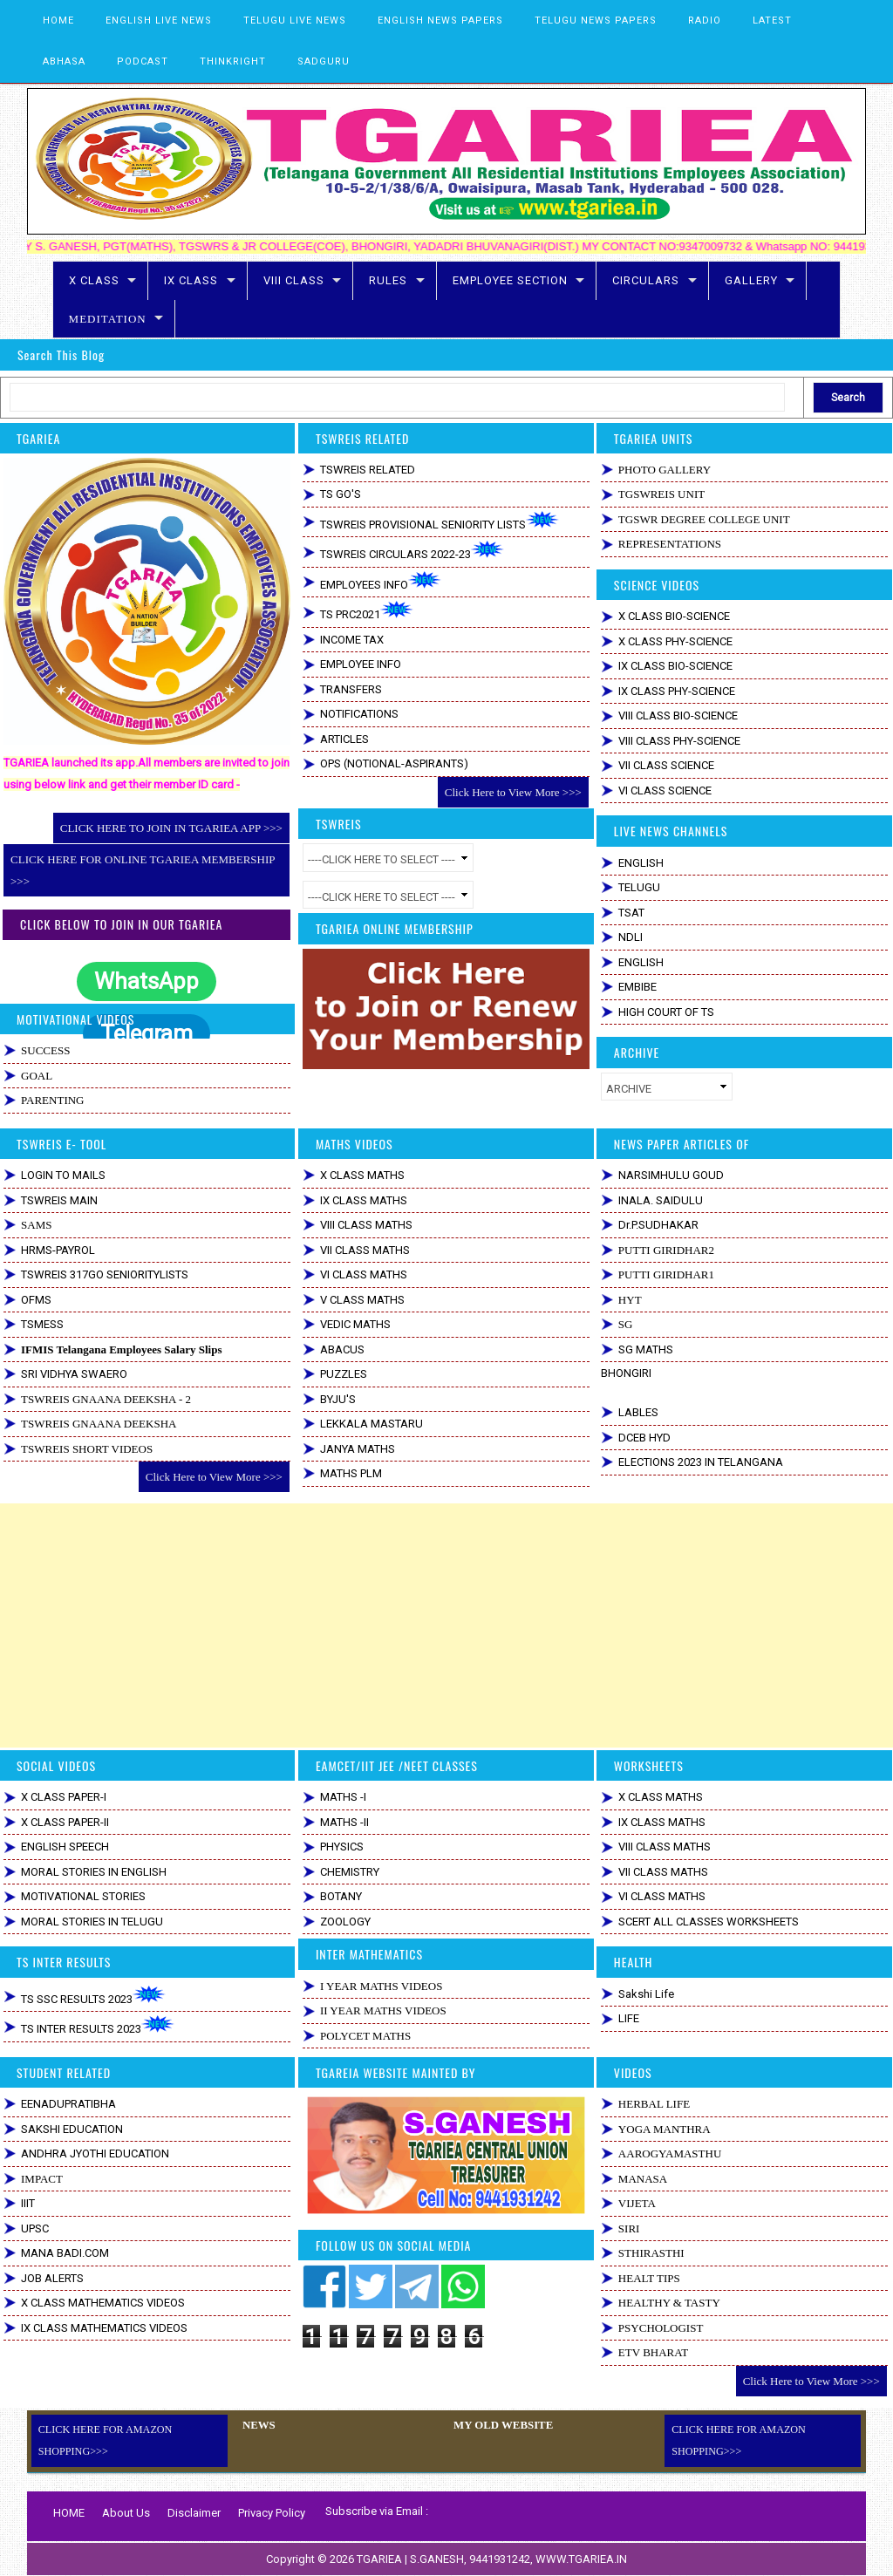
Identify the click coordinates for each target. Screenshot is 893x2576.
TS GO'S (340, 494)
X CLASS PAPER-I (63, 1796)
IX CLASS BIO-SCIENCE (675, 665)
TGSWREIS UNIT (661, 494)
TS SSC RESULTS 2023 (93, 1996)
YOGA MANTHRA (664, 2129)
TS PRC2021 (366, 611)
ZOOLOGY (345, 1921)
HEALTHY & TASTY (669, 2302)
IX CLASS (191, 280)
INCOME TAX (352, 639)
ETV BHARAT (653, 2352)
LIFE (628, 2018)
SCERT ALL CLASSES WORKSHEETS (708, 1921)
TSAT (631, 912)
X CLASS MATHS (362, 1175)
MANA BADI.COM (65, 2252)
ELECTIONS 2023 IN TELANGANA (700, 1462)
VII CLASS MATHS (365, 1250)
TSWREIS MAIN (59, 1200)
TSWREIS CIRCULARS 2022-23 (412, 551)
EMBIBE (637, 986)
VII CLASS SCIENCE (666, 765)
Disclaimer (194, 2512)
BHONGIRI (626, 1373)
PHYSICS (342, 1846)
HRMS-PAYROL (58, 1250)
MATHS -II (344, 1822)
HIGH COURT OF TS (666, 1012)
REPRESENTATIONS (669, 543)
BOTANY (341, 1896)
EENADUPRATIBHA (68, 2103)
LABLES (638, 1412)
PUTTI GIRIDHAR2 (666, 1250)
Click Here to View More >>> (513, 792)
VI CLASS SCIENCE (665, 790)
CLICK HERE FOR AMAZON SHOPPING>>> (104, 2440)
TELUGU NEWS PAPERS (596, 20)
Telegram (146, 1033)
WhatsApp (146, 981)
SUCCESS (45, 1050)
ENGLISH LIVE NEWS (159, 20)
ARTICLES (344, 739)
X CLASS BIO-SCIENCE (674, 616)
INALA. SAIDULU (660, 1200)
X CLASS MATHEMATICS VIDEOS (103, 2302)
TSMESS (42, 1324)
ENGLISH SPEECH (65, 1846)
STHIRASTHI (651, 2252)
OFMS (36, 1299)
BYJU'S (338, 1399)
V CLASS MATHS (362, 1299)
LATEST (772, 20)
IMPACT (42, 2178)
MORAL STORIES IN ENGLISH (94, 1871)
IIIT (28, 2203)
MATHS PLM (351, 1473)
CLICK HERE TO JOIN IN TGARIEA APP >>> (171, 828)
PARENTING (52, 1100)
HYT (630, 1299)
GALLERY (751, 280)
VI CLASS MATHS (363, 1274)
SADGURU (323, 61)
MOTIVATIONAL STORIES (83, 1896)
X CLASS (94, 280)
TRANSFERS (351, 689)
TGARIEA (381, 2559)
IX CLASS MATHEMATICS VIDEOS (104, 2327)
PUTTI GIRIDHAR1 (666, 1274)
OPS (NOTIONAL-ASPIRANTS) (394, 763)
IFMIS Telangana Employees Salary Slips (121, 1349)
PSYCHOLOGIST (661, 2327)
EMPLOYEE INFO (360, 664)
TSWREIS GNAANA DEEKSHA (98, 1423)
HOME (58, 20)
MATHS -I (343, 1796)
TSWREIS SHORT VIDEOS (87, 1448)
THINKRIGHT (233, 61)
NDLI (630, 937)
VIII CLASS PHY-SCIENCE (679, 740)
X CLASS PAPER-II (65, 1822)
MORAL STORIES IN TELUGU (92, 1921)
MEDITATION (108, 318)
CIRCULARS (645, 280)
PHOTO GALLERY (664, 469)
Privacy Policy (271, 2512)
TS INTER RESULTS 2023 (97, 2025)
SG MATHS (645, 1349)
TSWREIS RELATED (367, 469)
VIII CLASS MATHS (366, 1224)
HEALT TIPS (649, 2278)
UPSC (35, 2228)
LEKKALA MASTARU (371, 1423)
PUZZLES (343, 1373)
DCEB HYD (644, 1437)
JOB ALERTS (52, 2278)
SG (625, 1324)
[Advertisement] (446, 1625)
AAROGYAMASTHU (669, 2153)
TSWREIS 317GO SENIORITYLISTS (104, 1274)
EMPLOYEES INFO (380, 581)
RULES (388, 280)
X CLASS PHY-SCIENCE (675, 641)
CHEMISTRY (349, 1871)
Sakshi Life (646, 1993)
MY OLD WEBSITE (500, 2425)
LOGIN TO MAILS (63, 1175)
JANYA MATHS (357, 1448)
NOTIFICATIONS (359, 713)
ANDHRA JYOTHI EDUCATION (95, 2153)
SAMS (36, 1224)
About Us (126, 2512)
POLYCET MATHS (365, 2035)
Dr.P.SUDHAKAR (658, 1224)
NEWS (257, 2425)
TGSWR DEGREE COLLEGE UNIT (704, 519)
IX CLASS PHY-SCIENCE (676, 691)
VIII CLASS (293, 280)
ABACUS (342, 1349)
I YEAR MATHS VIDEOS (381, 1986)
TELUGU (639, 887)
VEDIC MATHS (355, 1324)
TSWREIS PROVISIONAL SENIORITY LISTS (439, 521)
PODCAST (142, 61)
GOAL (36, 1075)
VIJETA (637, 2203)
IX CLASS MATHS (363, 1200)
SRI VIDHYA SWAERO (74, 1373)
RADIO (704, 20)
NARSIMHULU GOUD (671, 1175)
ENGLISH (641, 862)
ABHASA (64, 61)
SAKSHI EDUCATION (72, 2129)
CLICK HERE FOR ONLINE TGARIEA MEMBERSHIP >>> (142, 870)
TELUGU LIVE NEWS (294, 20)
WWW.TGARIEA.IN (581, 2559)
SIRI (629, 2228)
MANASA (642, 2178)
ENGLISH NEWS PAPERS (440, 20)
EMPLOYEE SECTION (510, 280)
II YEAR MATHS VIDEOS (383, 2010)
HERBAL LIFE (654, 2103)
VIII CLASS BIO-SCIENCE (678, 715)
